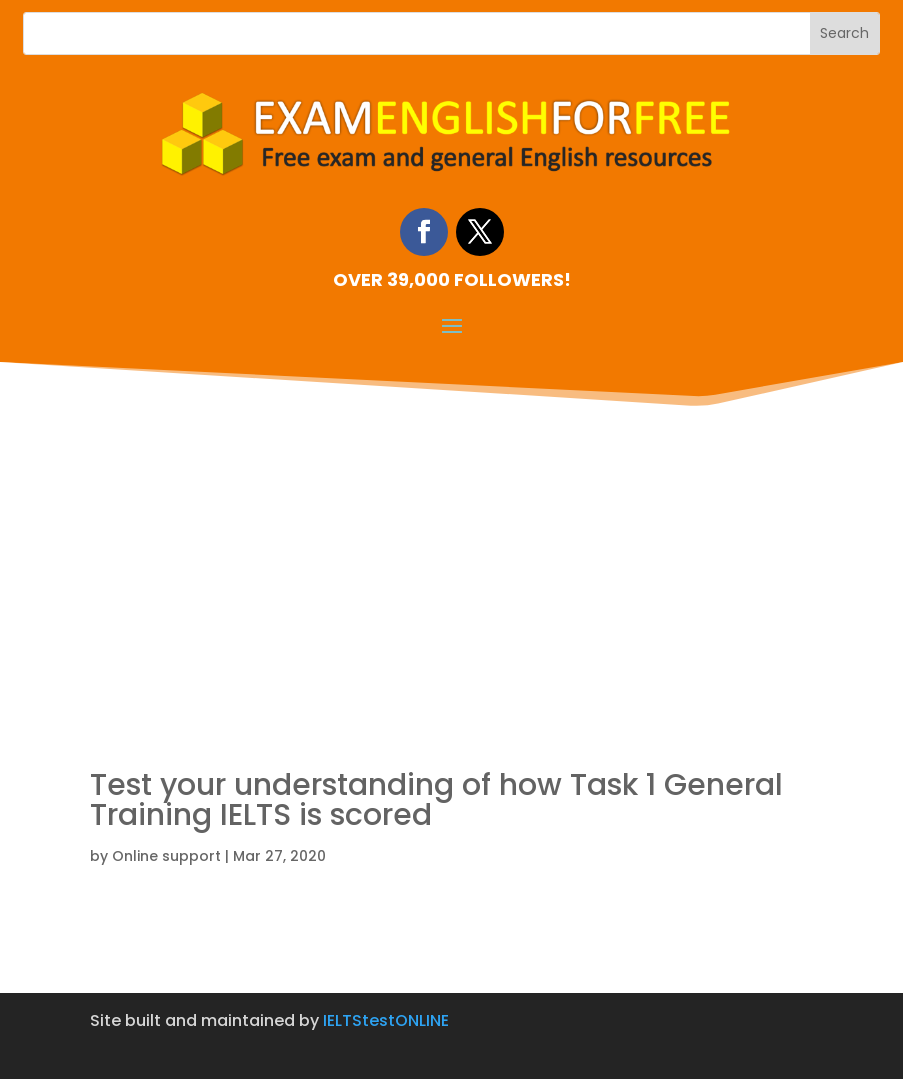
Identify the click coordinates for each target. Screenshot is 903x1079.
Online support (166, 856)
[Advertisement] (451, 562)
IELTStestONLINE (386, 1020)
